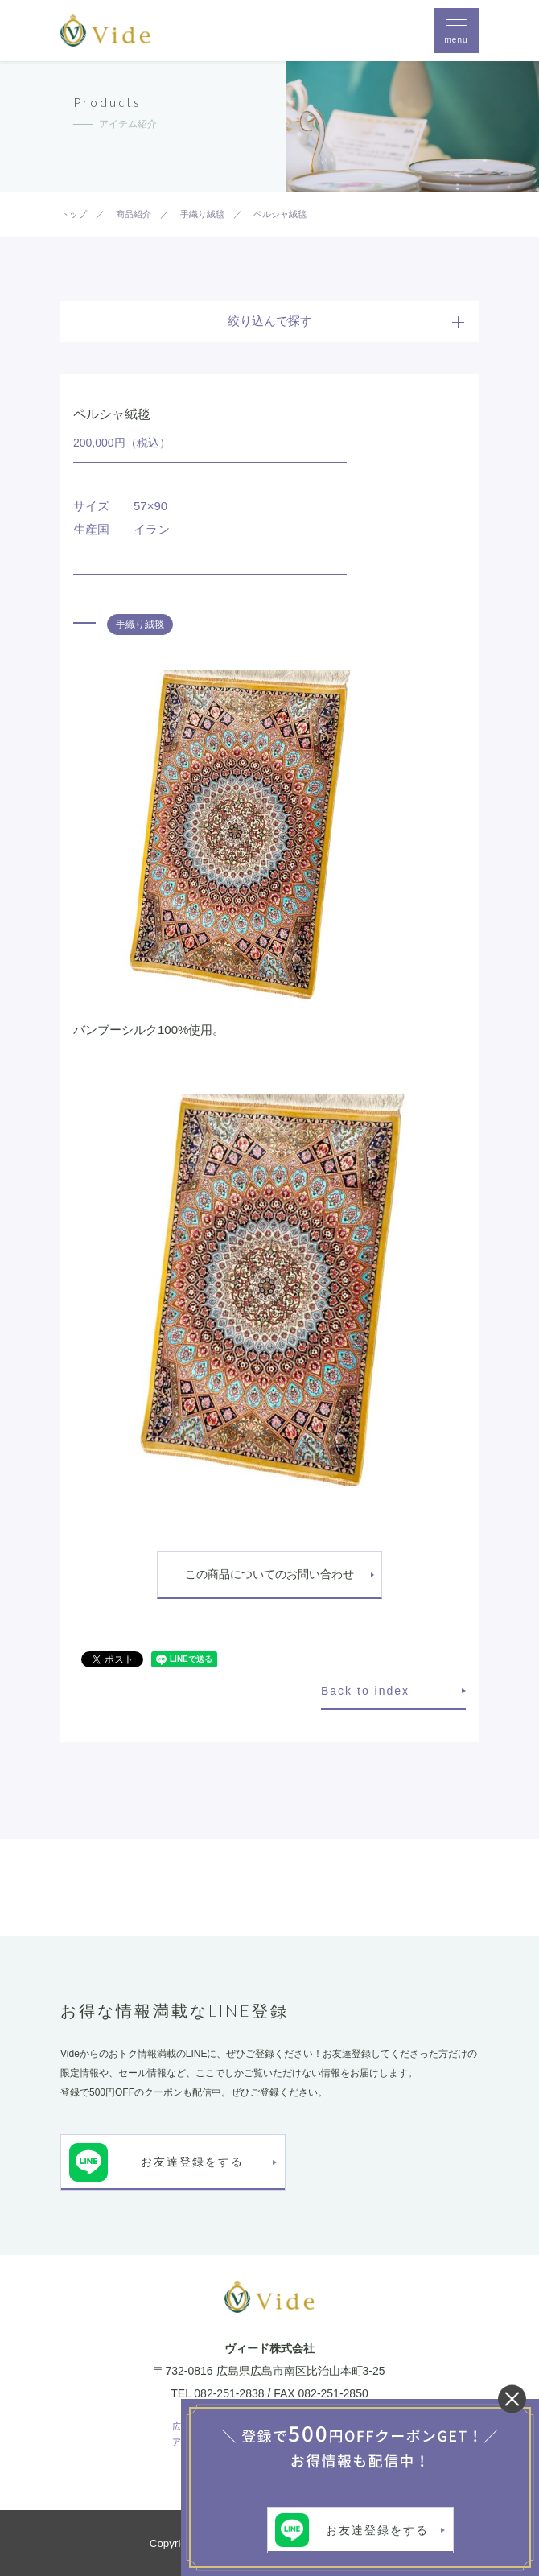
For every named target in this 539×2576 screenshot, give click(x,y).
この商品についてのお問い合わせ (269, 1574)
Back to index (365, 1690)
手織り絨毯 (140, 624)
